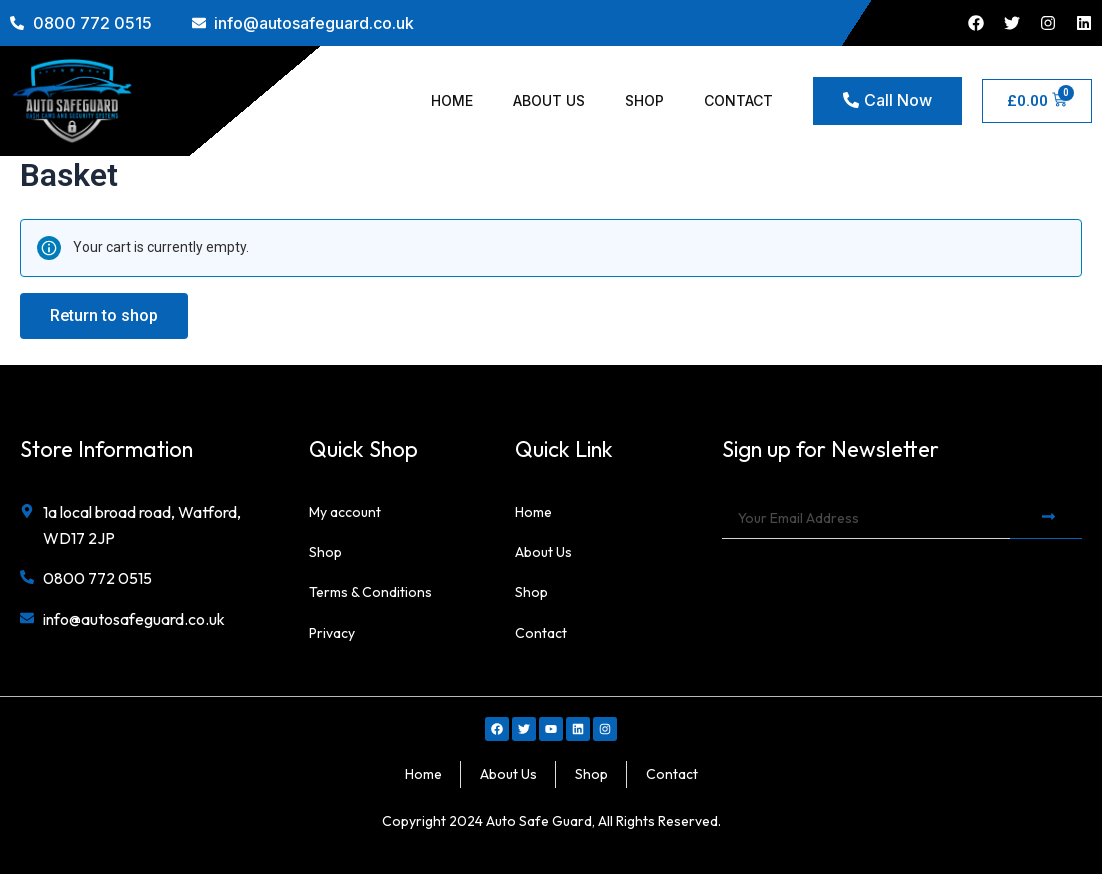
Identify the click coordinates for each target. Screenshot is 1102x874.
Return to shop (104, 315)
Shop (644, 100)
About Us (549, 100)
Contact (738, 100)
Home (452, 100)
